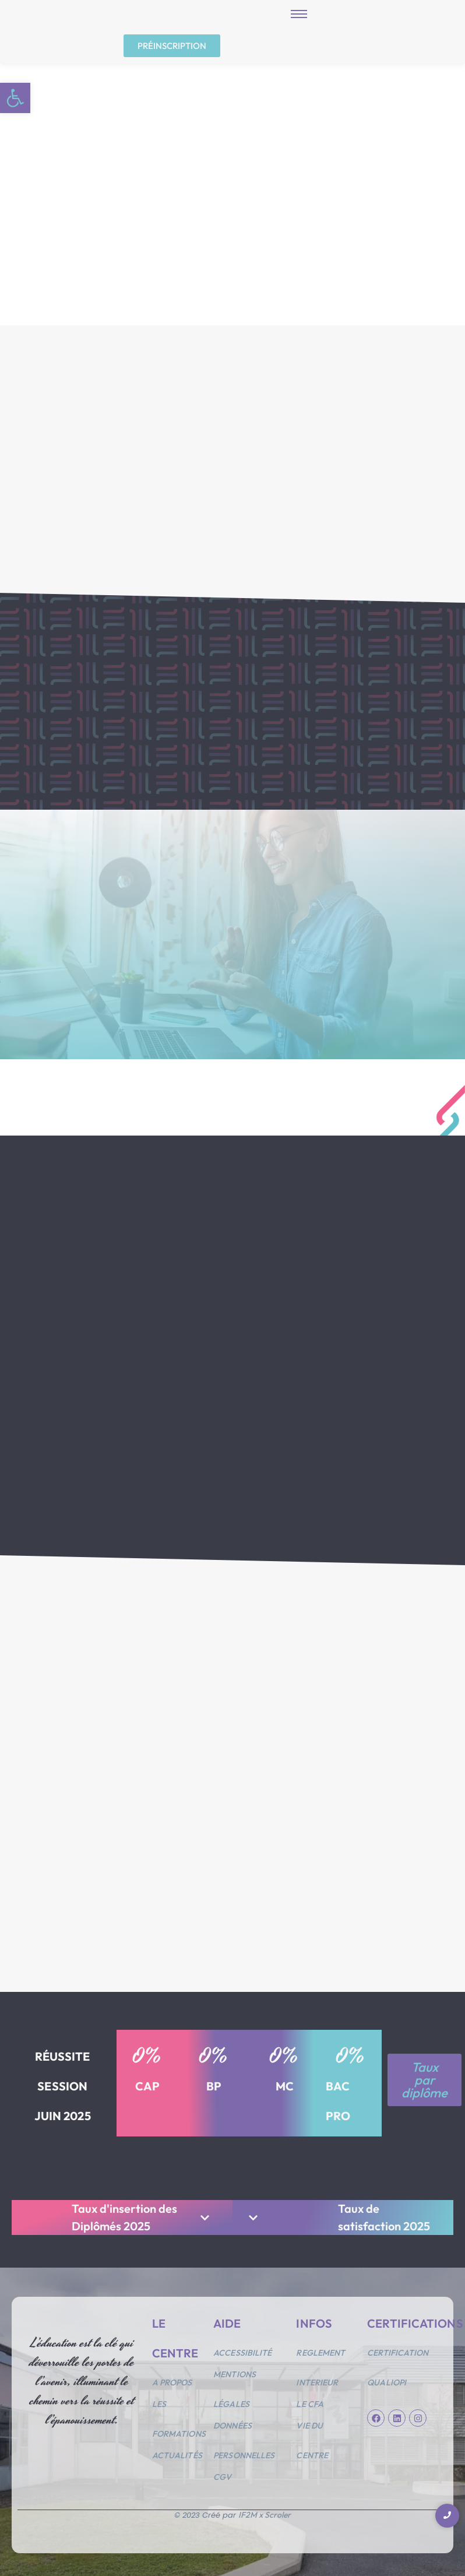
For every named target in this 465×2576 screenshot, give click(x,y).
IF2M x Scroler (264, 2509)
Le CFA (309, 2398)
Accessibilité (242, 2347)
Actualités (177, 2449)
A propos (172, 2376)
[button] (15, 98)
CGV (222, 2471)
